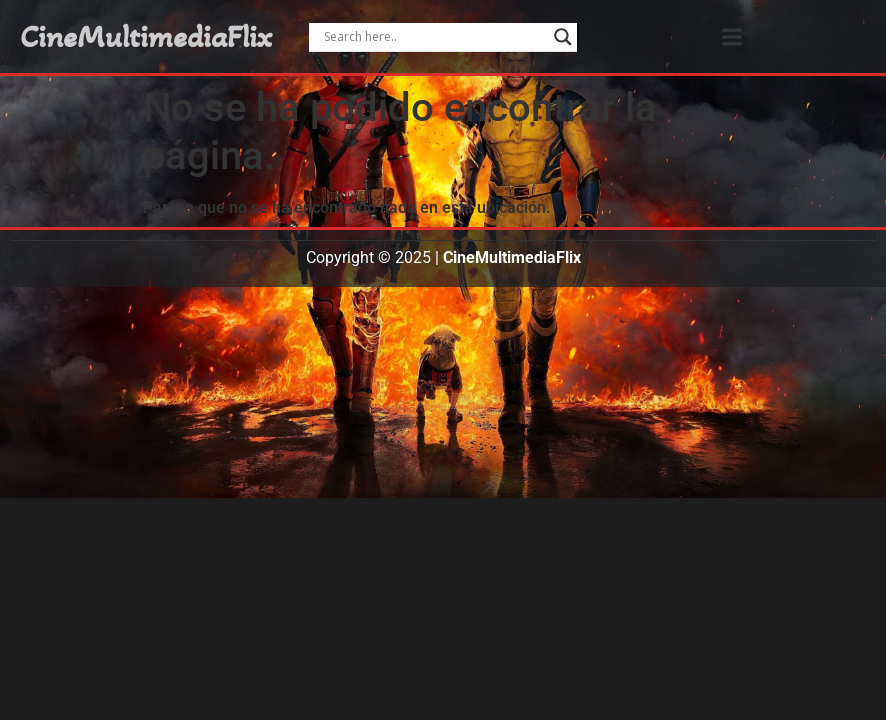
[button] (731, 36)
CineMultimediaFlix (146, 37)
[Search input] (434, 37)
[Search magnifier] (563, 37)
